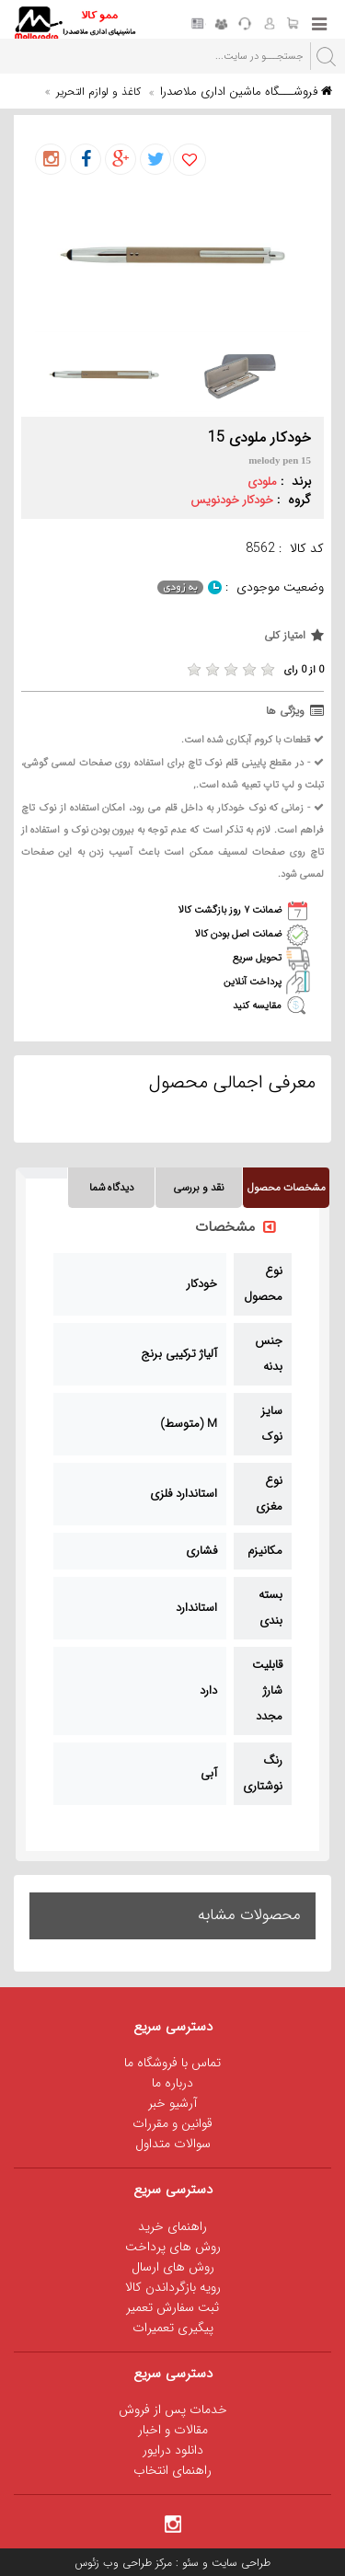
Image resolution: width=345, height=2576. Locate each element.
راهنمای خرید (172, 2226)
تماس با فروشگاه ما (172, 2063)
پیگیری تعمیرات (172, 2327)
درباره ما (172, 2083)
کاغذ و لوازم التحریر (98, 91)
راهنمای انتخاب (172, 2470)
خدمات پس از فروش (173, 2409)
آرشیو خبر (172, 2103)
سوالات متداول (173, 2143)
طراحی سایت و (234, 2562)
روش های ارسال (173, 2267)
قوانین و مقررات (172, 2123)
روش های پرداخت (173, 2247)
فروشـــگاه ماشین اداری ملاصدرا (246, 91)
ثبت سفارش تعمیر (172, 2307)
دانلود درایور (173, 2450)
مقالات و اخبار (173, 2430)
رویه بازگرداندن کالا (173, 2287)
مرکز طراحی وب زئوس (123, 2562)
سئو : (185, 2562)
